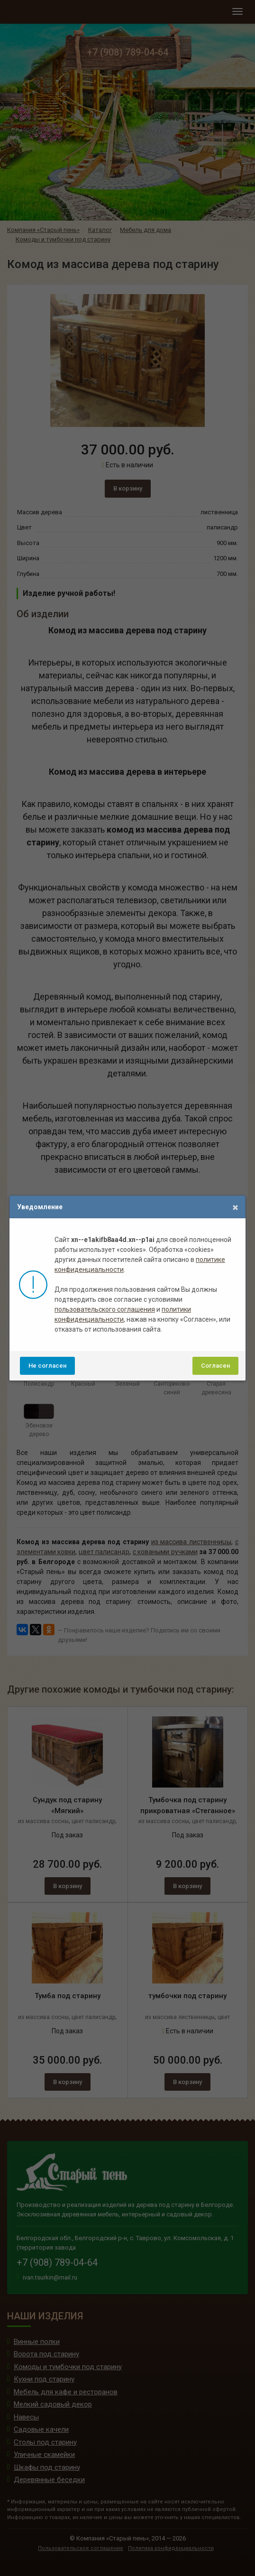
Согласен (215, 1365)
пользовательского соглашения (105, 1309)
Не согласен (47, 1365)
